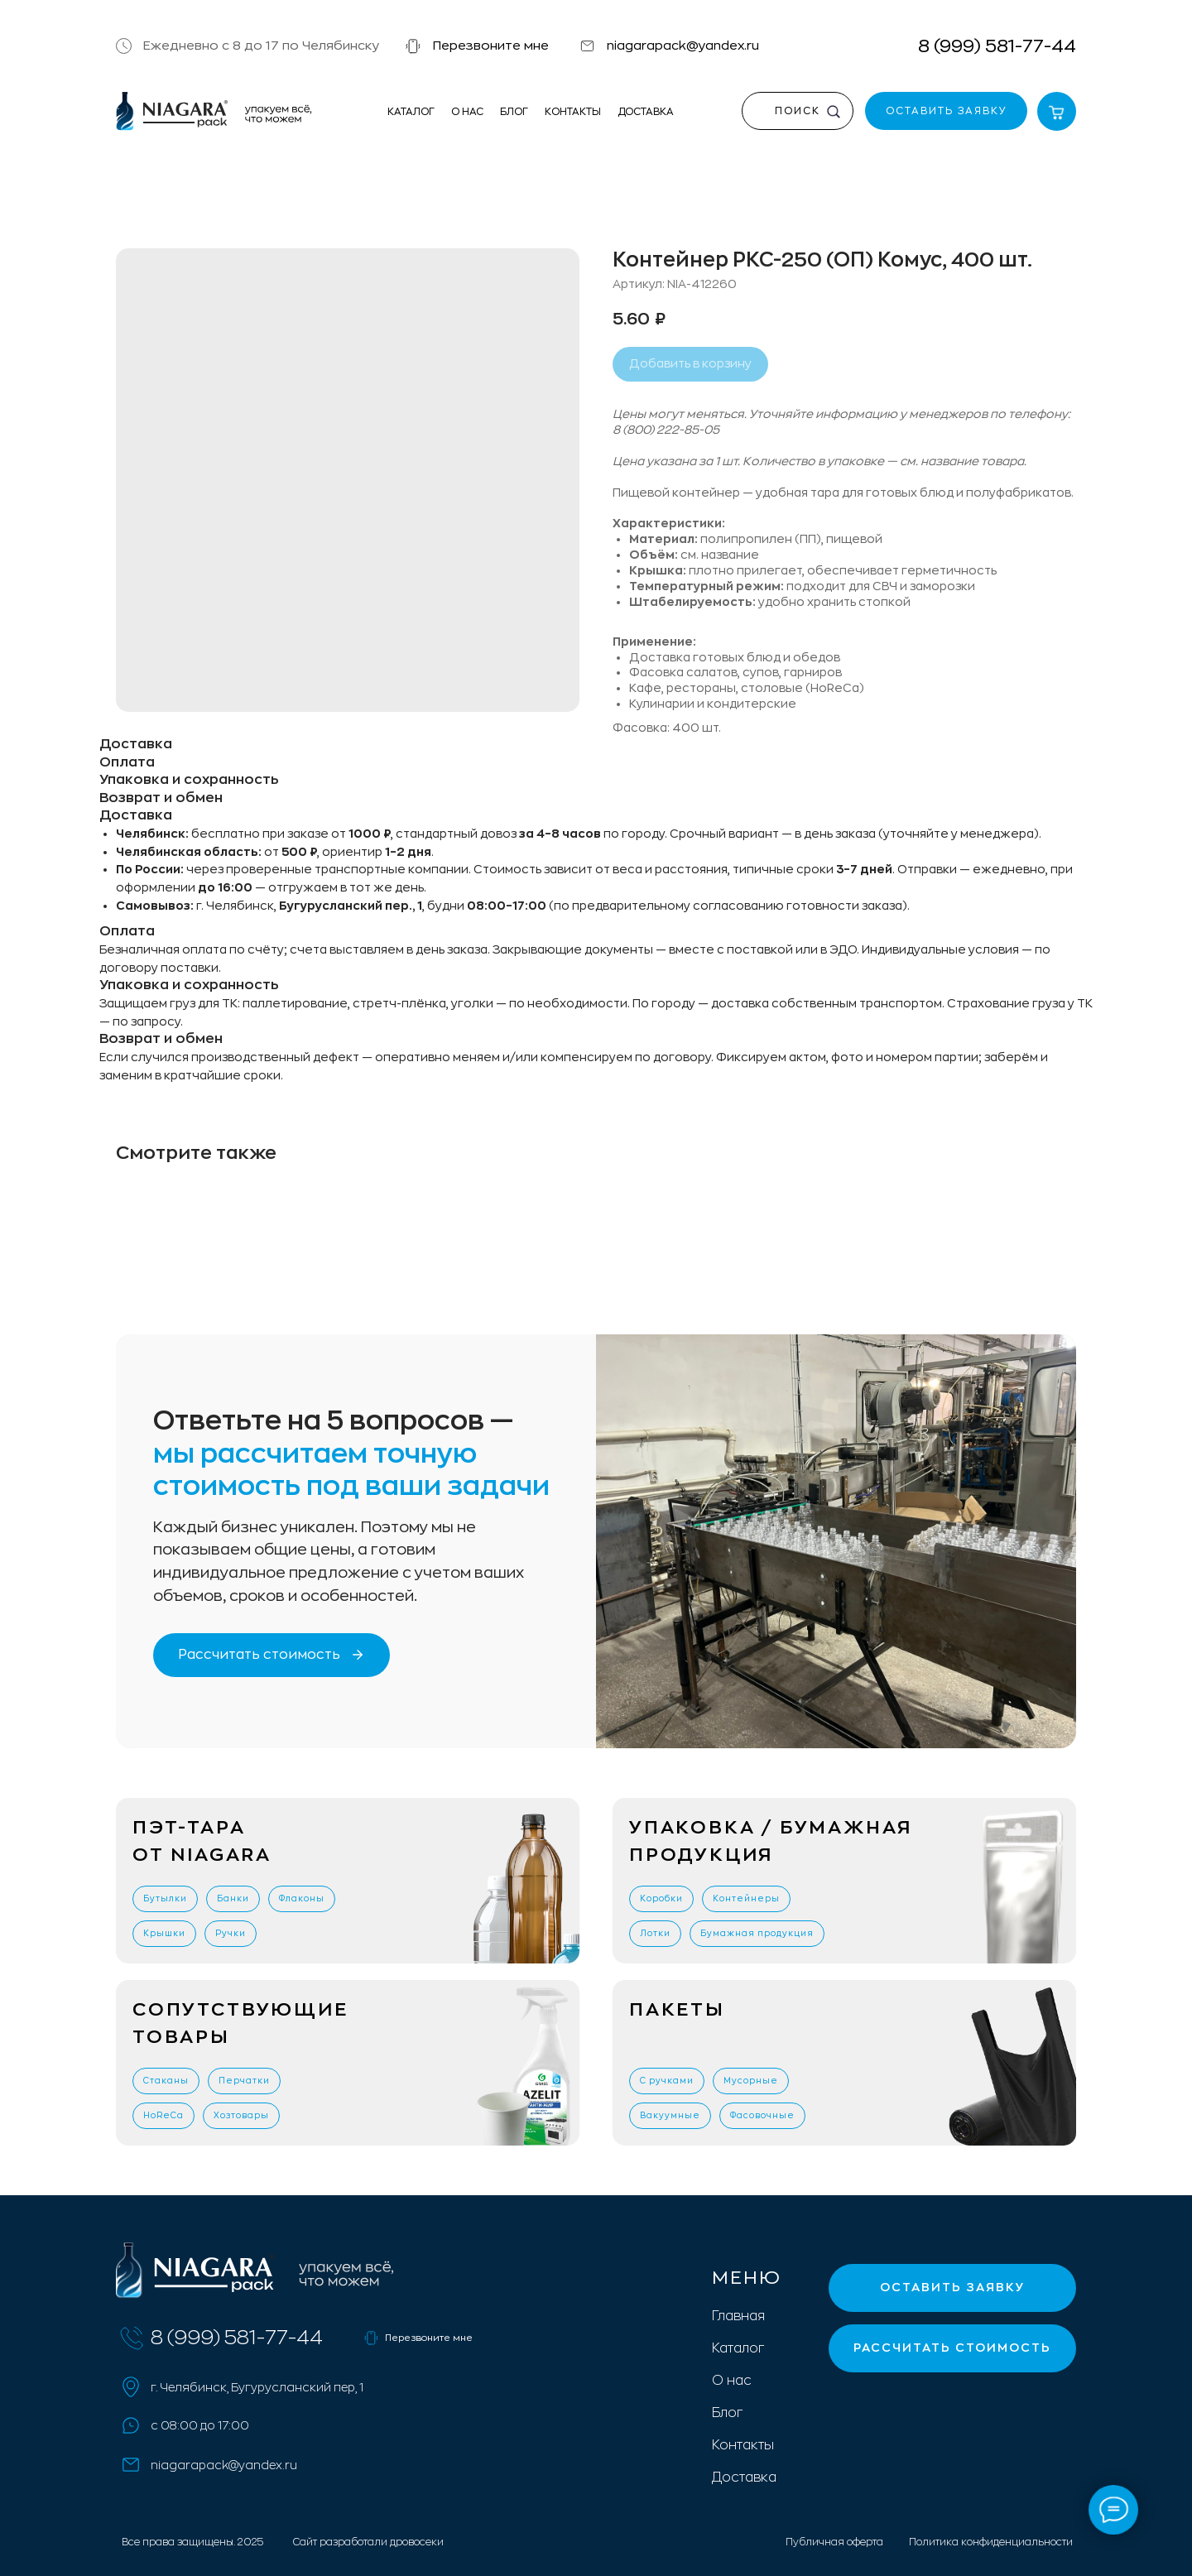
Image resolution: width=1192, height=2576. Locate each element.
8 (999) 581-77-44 (997, 46)
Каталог (411, 112)
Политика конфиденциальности (991, 2542)
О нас (467, 112)
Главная (738, 2316)
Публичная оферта (834, 2542)
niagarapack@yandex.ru (683, 46)
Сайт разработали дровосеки (368, 2542)
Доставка (646, 112)
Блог (514, 112)
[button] (413, 46)
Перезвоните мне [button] (491, 46)
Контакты (573, 112)
